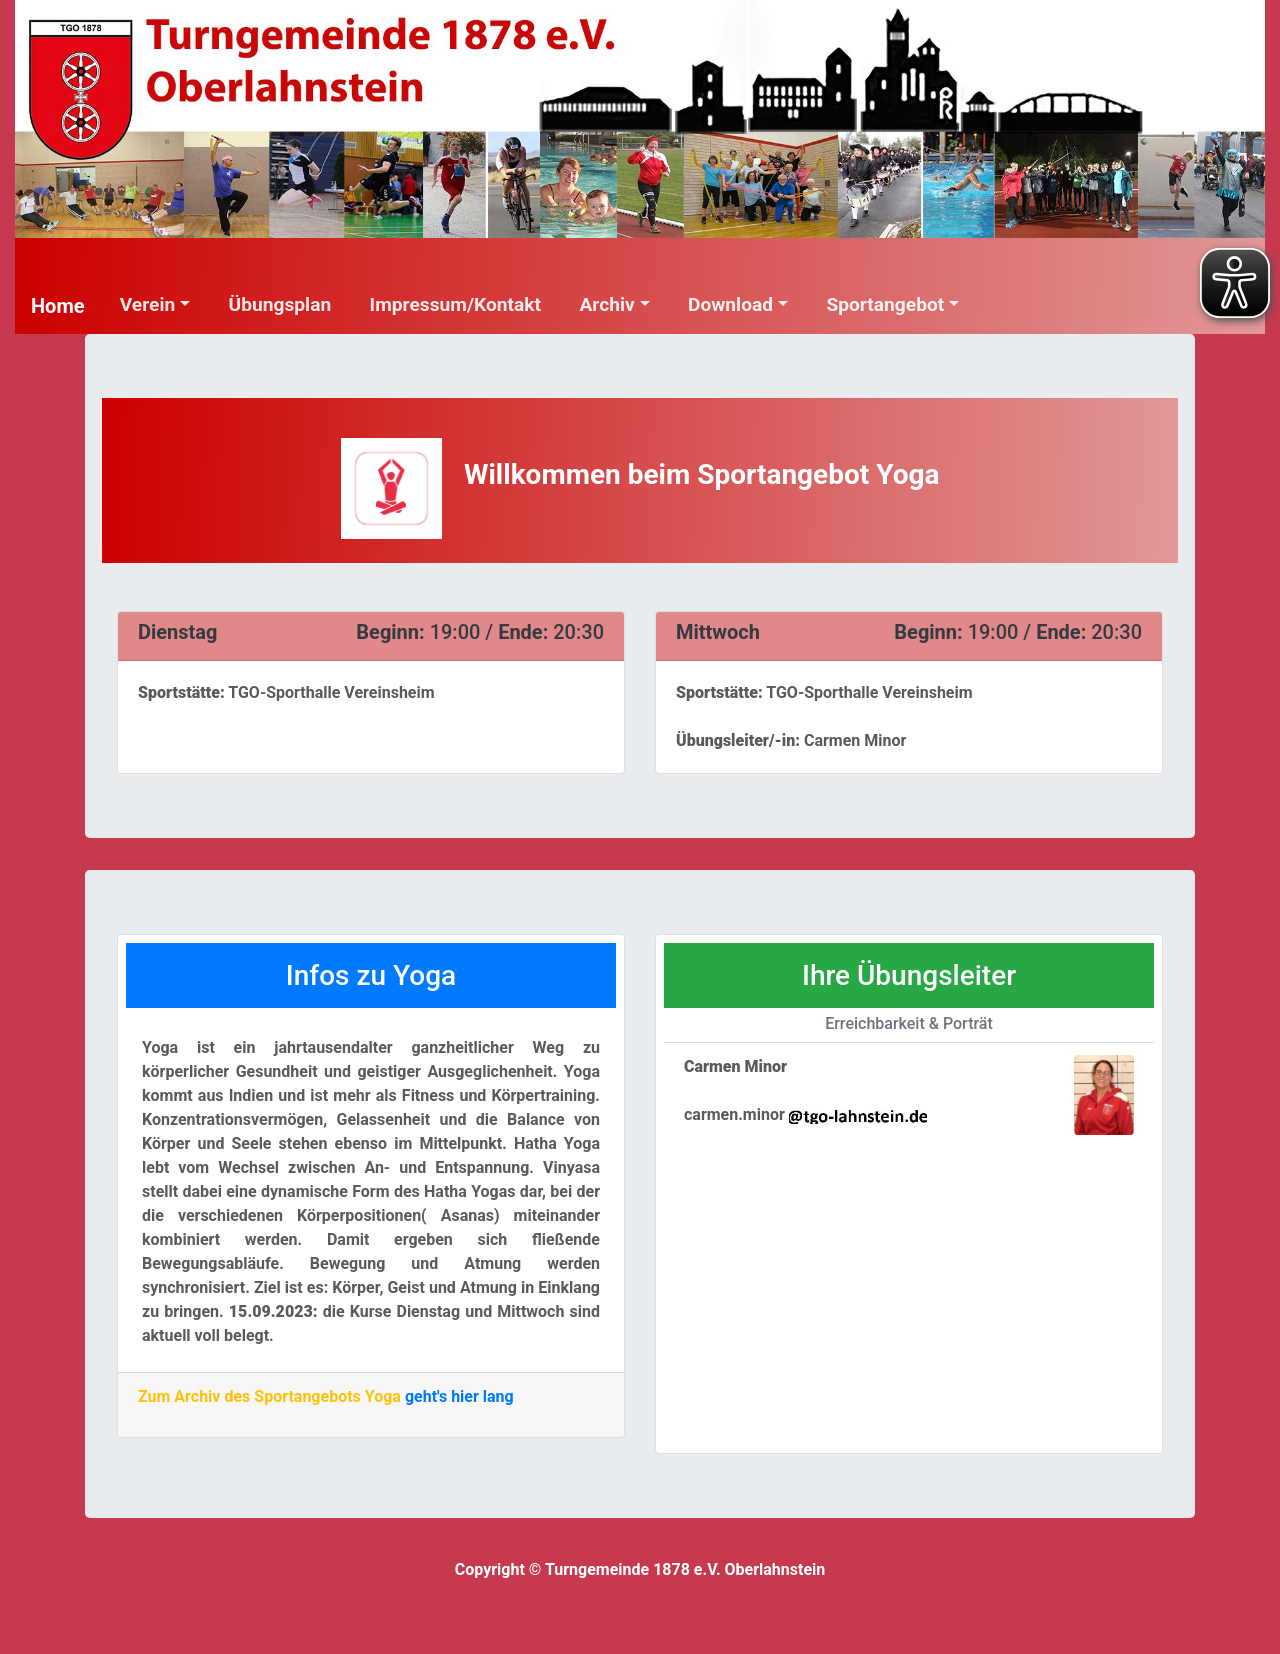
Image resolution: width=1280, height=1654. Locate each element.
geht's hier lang (459, 1396)
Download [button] (730, 304)
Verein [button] (148, 304)
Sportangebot (885, 304)
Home (58, 306)
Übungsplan (280, 304)
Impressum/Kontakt (455, 304)
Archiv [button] (606, 304)
